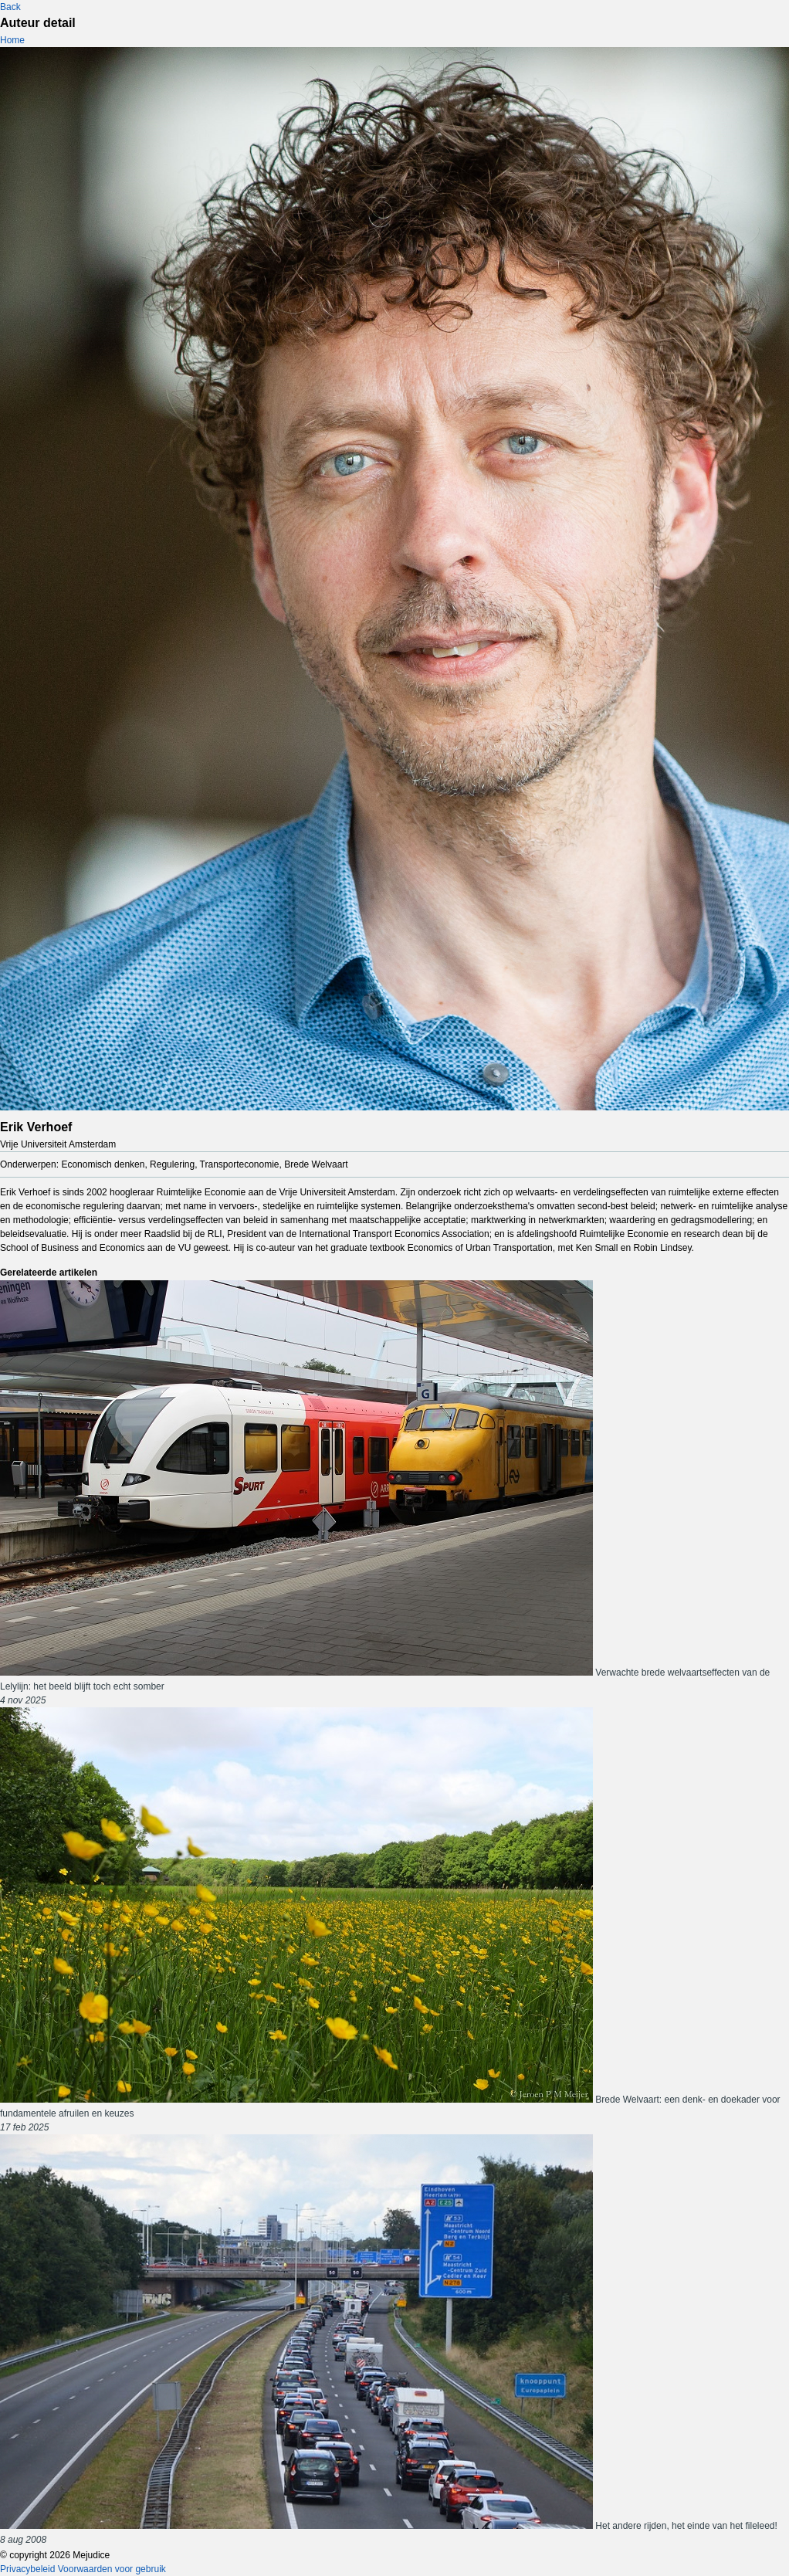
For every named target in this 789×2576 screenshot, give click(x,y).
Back (10, 7)
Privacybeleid (27, 2569)
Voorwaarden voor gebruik (112, 2569)
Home (12, 40)
